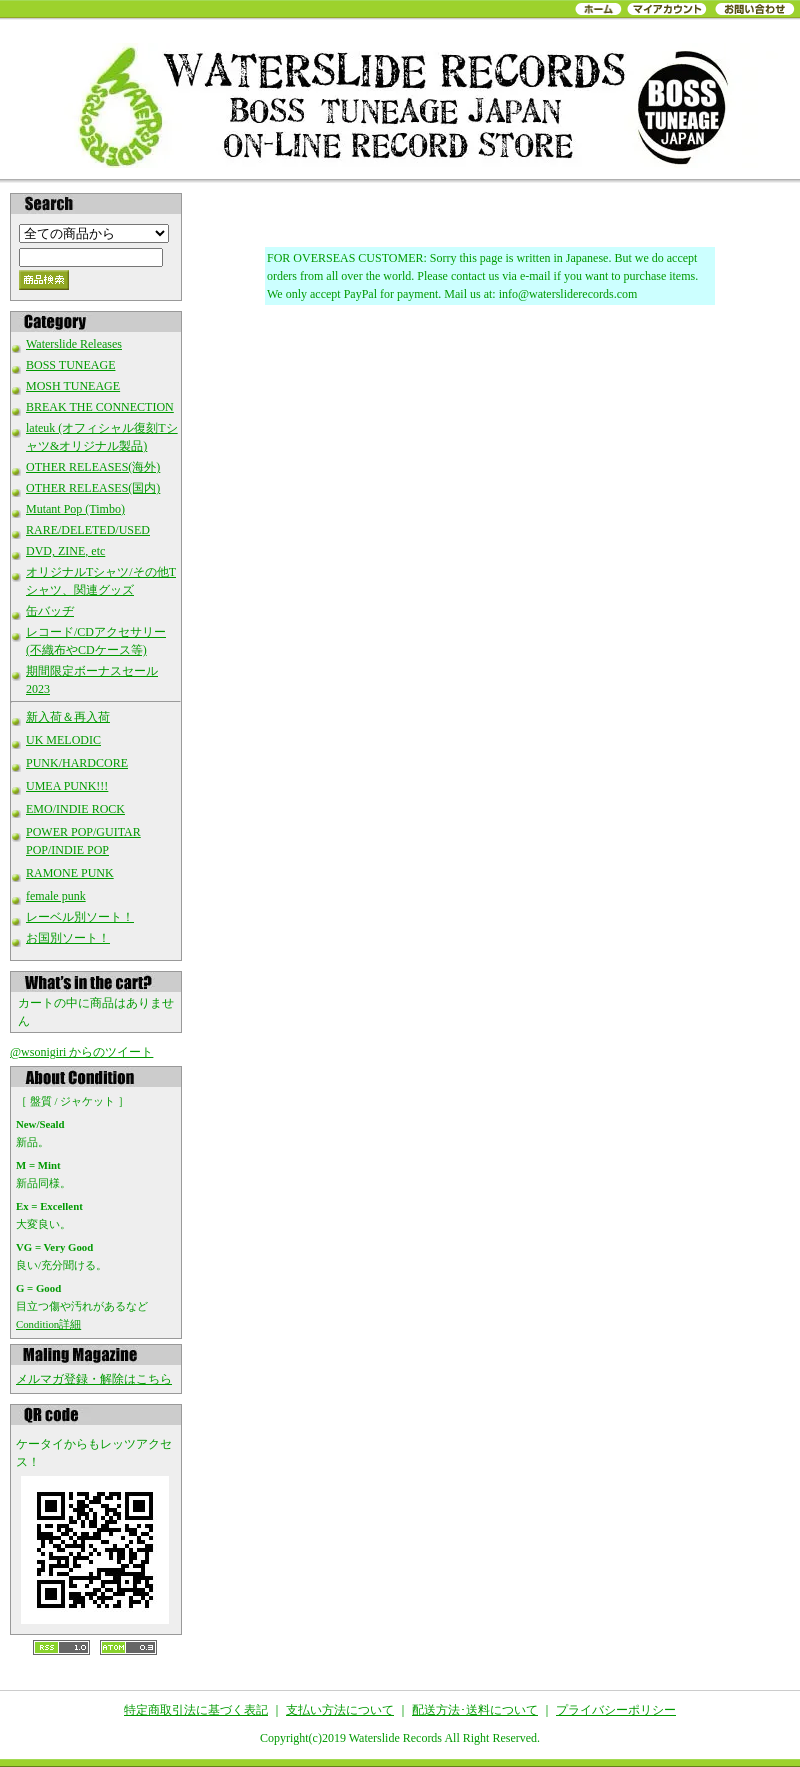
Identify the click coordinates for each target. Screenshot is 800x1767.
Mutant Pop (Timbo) (75, 509)
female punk (56, 896)
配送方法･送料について (475, 1710)
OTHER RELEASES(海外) (93, 467)
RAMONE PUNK (70, 873)
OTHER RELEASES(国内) (93, 488)
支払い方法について (340, 1710)
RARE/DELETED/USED (88, 530)
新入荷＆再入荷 (68, 717)
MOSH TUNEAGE (73, 386)
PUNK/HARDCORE (77, 763)
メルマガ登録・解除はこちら (94, 1379)
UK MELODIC (63, 740)
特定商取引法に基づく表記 (196, 1710)
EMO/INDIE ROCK (75, 809)
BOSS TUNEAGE (70, 365)
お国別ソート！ (68, 938)
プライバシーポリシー (616, 1710)
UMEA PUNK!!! (67, 786)
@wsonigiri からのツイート (81, 1052)
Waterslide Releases (74, 344)
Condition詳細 (48, 1324)
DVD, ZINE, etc (65, 551)
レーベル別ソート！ (80, 917)
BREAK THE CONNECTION (100, 407)
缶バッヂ (50, 611)
